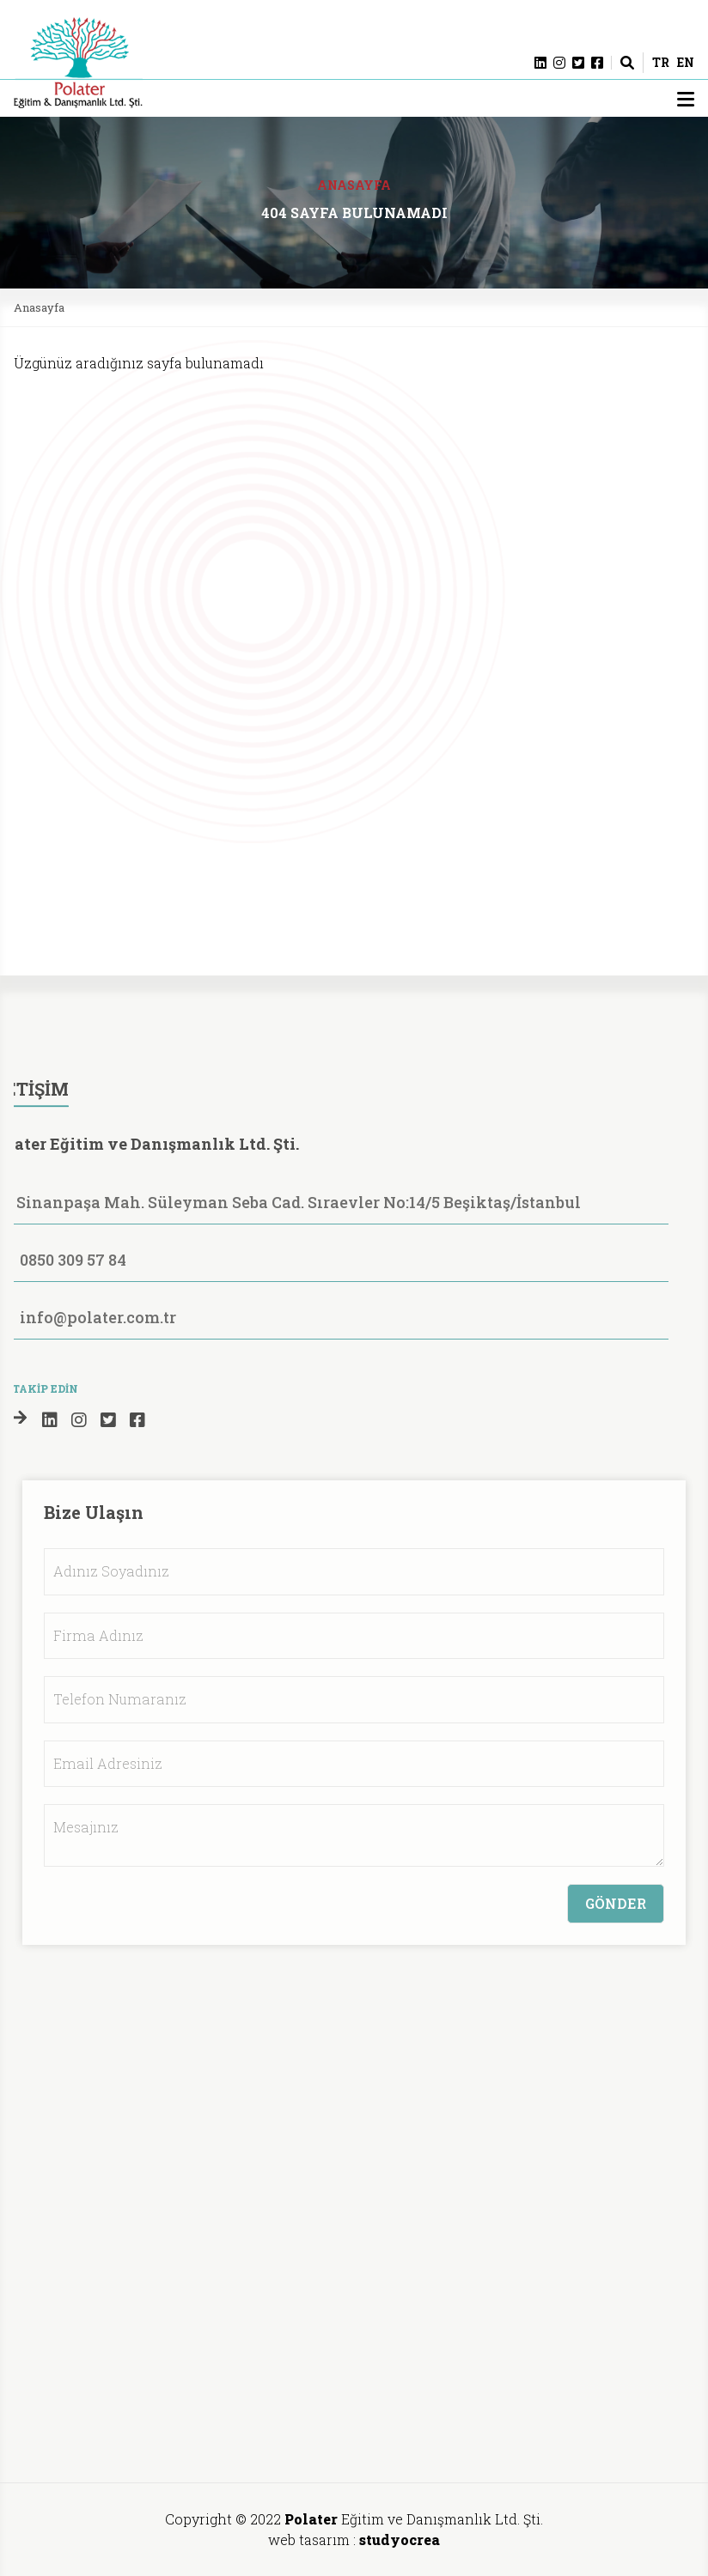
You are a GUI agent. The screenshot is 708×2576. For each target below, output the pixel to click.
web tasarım (309, 2539)
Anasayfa (39, 307)
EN (685, 62)
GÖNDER (615, 1949)
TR (660, 62)
